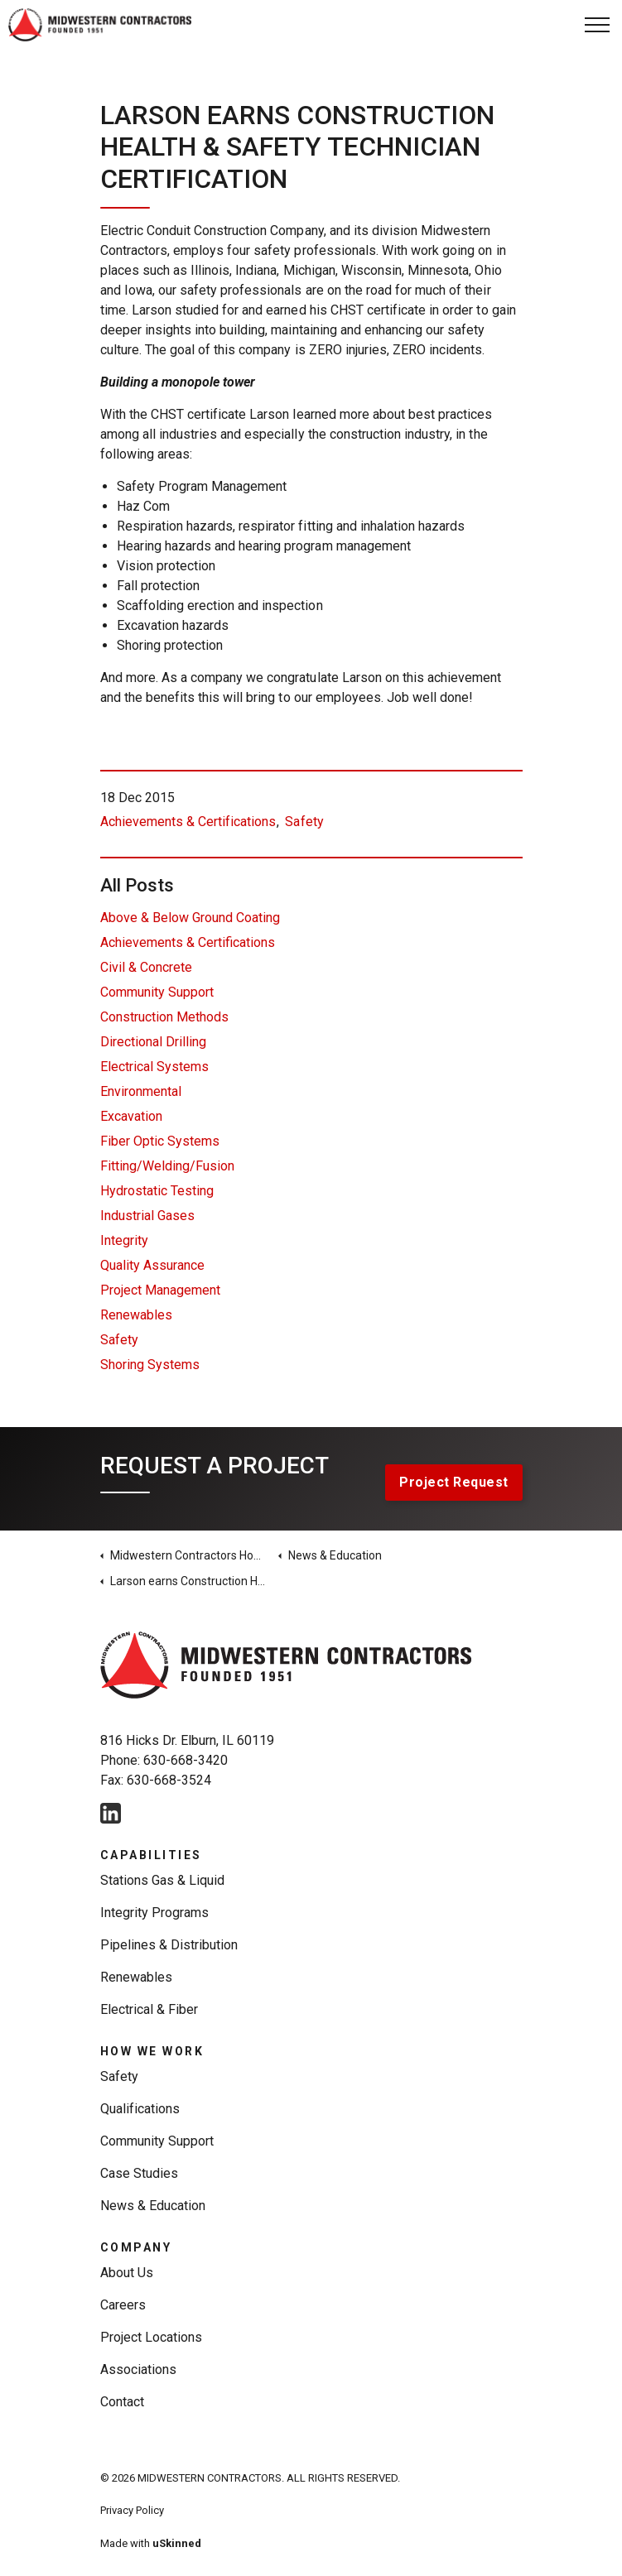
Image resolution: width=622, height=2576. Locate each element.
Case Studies (139, 2173)
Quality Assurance (152, 1265)
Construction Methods (164, 1017)
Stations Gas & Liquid (162, 1880)
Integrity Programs (155, 1912)
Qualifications (140, 2109)
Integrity (124, 1240)
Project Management (160, 1290)
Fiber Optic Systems (159, 1141)
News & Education (152, 2205)
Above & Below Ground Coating (190, 917)
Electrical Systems (154, 1066)
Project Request (454, 1482)
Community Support (157, 992)
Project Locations (151, 2337)
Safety (304, 821)
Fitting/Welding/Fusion (167, 1166)
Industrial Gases (147, 1215)
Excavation (131, 1116)
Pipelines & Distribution (169, 1945)
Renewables (136, 1315)
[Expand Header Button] (597, 25)
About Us (126, 2272)
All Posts (137, 885)
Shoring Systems (150, 1364)
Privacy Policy (132, 2510)
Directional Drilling (153, 1042)
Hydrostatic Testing (157, 1191)
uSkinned (176, 2543)
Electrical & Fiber (149, 2009)
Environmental (140, 1091)
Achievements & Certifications (188, 821)
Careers (123, 2305)
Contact (122, 2402)
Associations (138, 2369)
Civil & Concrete (146, 967)
